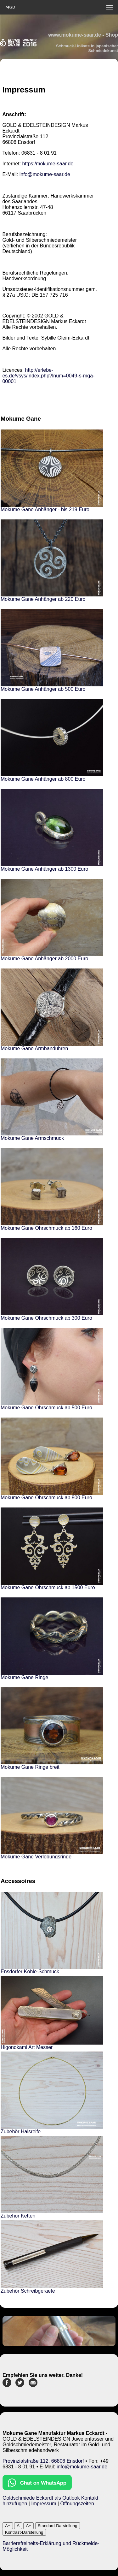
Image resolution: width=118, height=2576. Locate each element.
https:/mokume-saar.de (48, 163)
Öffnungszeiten (77, 2503)
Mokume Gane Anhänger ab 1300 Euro (44, 869)
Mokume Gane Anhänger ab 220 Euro (43, 599)
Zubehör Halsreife (21, 2131)
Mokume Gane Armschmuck (32, 1138)
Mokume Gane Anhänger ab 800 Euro (43, 779)
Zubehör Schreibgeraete (28, 2291)
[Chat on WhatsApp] (37, 2488)
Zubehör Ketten (18, 2215)
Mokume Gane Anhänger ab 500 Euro (43, 689)
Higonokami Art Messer (27, 2047)
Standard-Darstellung (57, 2525)
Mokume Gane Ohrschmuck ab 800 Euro (46, 1497)
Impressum (43, 2503)
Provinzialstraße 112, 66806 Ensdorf (43, 2461)
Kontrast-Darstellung (24, 2532)
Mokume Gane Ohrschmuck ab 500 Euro (46, 1407)
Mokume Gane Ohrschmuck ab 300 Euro (46, 1318)
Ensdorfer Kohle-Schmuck (30, 1971)
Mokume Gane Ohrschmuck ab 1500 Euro (48, 1587)
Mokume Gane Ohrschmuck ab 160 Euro (46, 1228)
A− (7, 2525)
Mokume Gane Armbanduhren (34, 1048)
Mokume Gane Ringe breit (30, 1767)
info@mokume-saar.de (45, 174)
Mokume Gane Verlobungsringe (36, 1856)
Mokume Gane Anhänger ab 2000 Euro (44, 958)
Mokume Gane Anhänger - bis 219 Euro (45, 509)
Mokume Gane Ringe (24, 1677)
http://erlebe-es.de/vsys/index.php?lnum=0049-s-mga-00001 (48, 375)
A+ (28, 2525)
